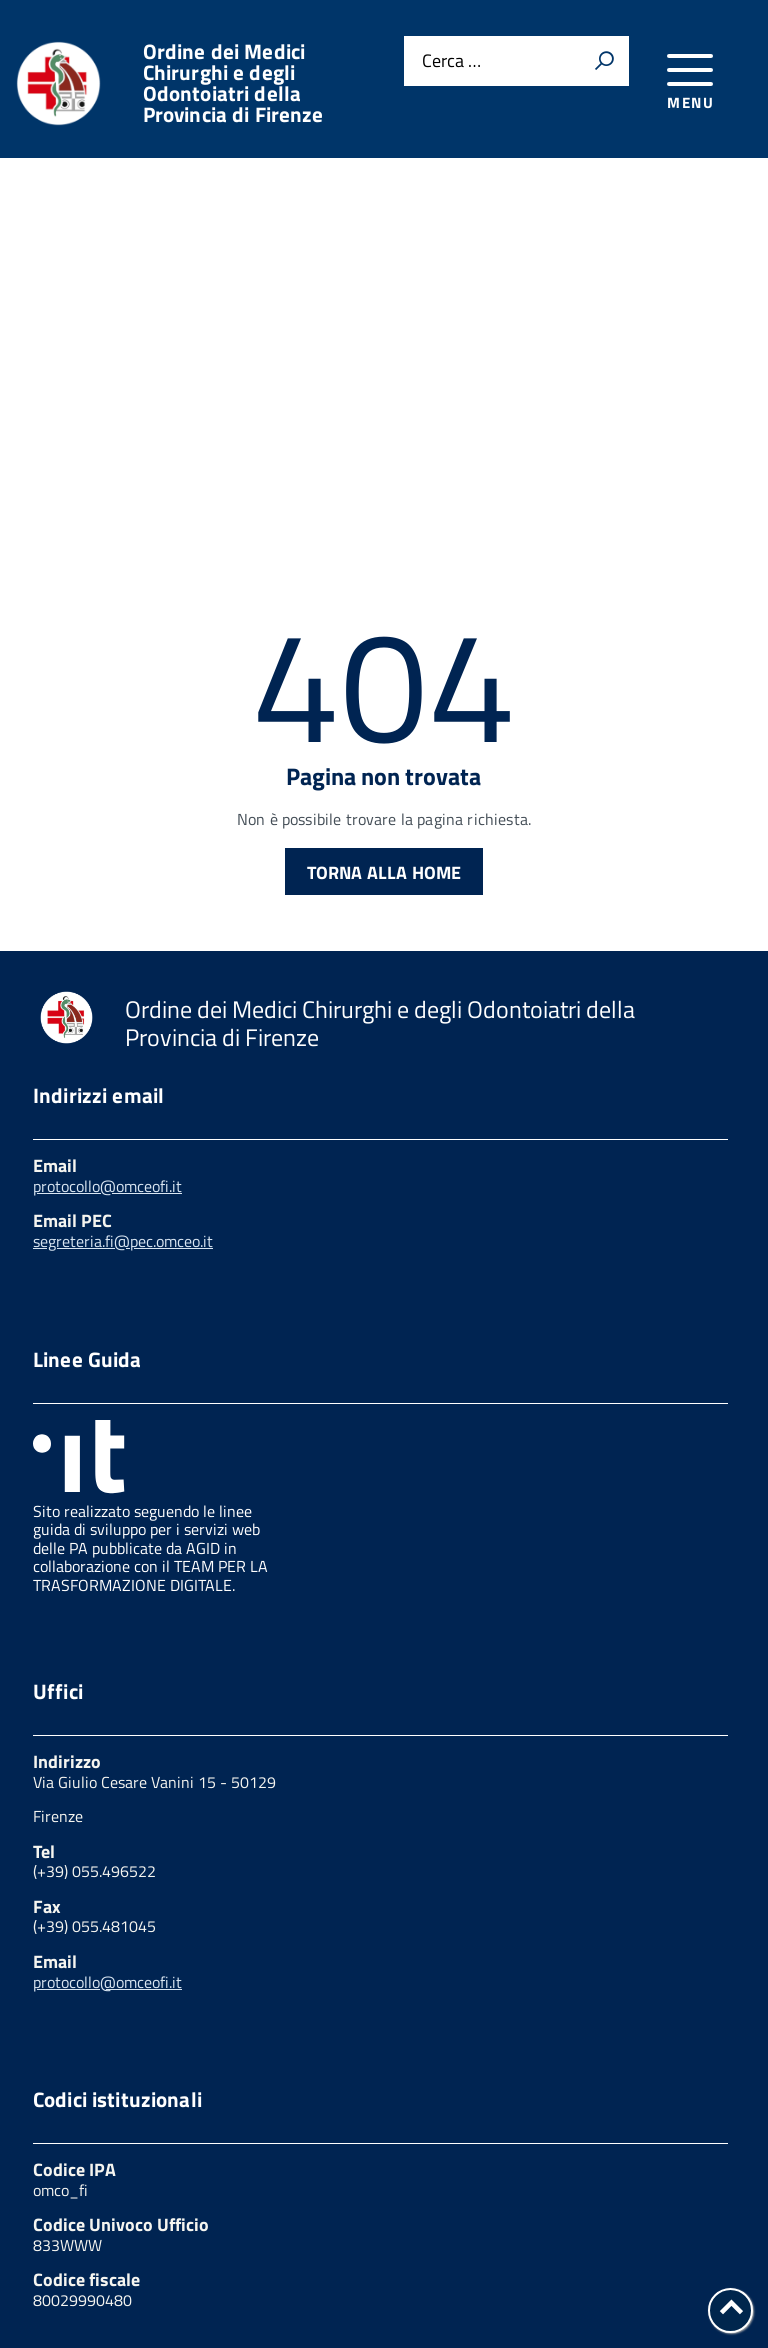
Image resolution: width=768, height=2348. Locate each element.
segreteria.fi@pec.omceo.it (123, 1083)
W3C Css (399, 2261)
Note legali (286, 2261)
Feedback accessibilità (120, 2261)
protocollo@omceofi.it (107, 1028)
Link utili (362, 2240)
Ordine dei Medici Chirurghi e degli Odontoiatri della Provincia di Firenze (233, 83)
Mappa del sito (90, 2282)
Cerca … (451, 61)
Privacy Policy (87, 2240)
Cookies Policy (235, 2240)
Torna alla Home (384, 714)
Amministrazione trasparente (549, 2240)
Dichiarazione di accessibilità (583, 2261)
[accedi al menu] (690, 78)
